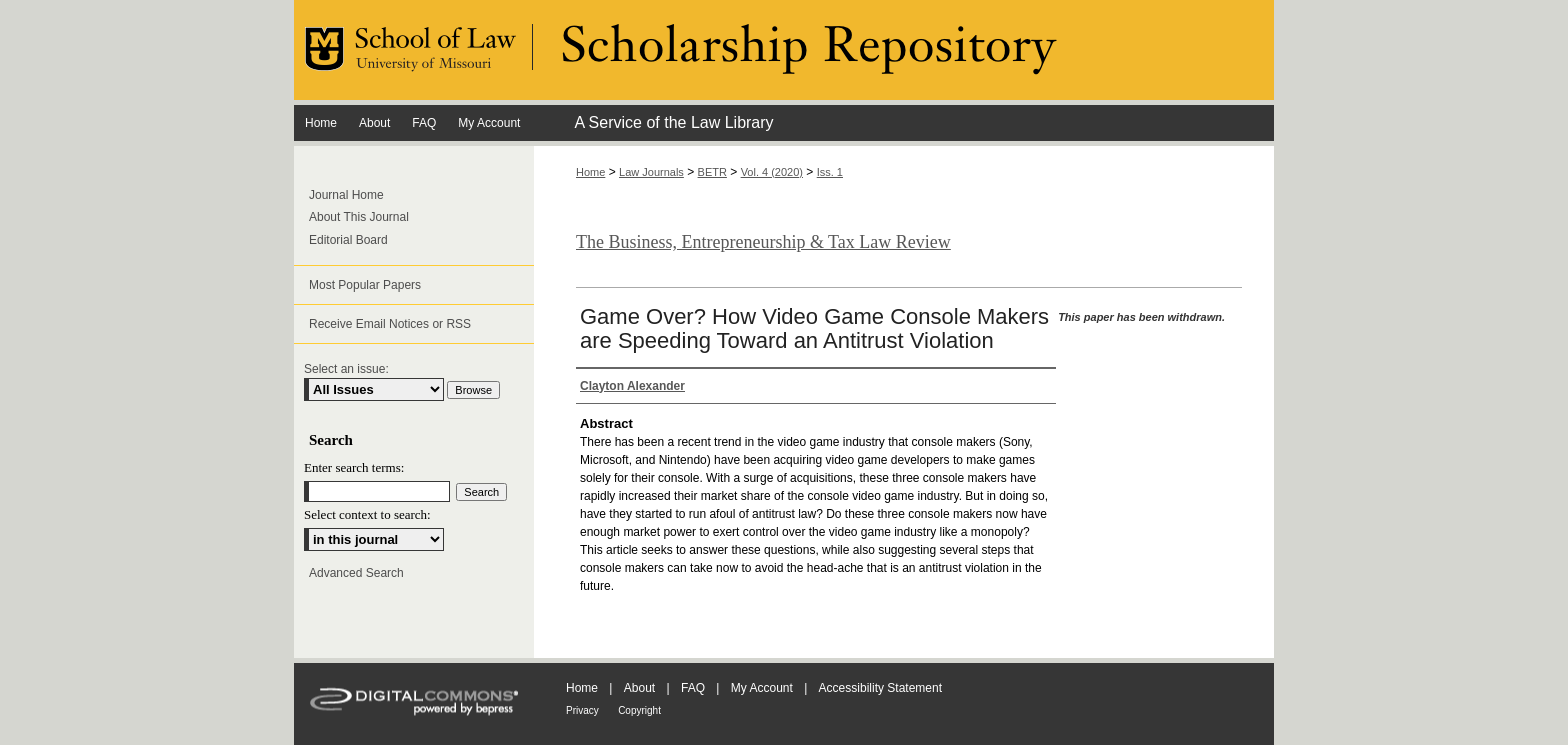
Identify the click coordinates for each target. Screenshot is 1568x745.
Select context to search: (367, 514)
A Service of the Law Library (673, 122)
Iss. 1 (830, 172)
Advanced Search (356, 573)
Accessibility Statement (880, 688)
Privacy (582, 710)
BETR (712, 172)
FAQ (693, 688)
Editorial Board (348, 240)
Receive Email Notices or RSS (390, 324)
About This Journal (359, 217)
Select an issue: (346, 369)
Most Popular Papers (365, 285)
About (639, 688)
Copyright (639, 710)
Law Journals (651, 172)
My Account (762, 688)
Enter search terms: (354, 467)
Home (590, 172)
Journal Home (346, 195)
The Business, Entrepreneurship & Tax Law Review (763, 242)
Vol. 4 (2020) (772, 172)
